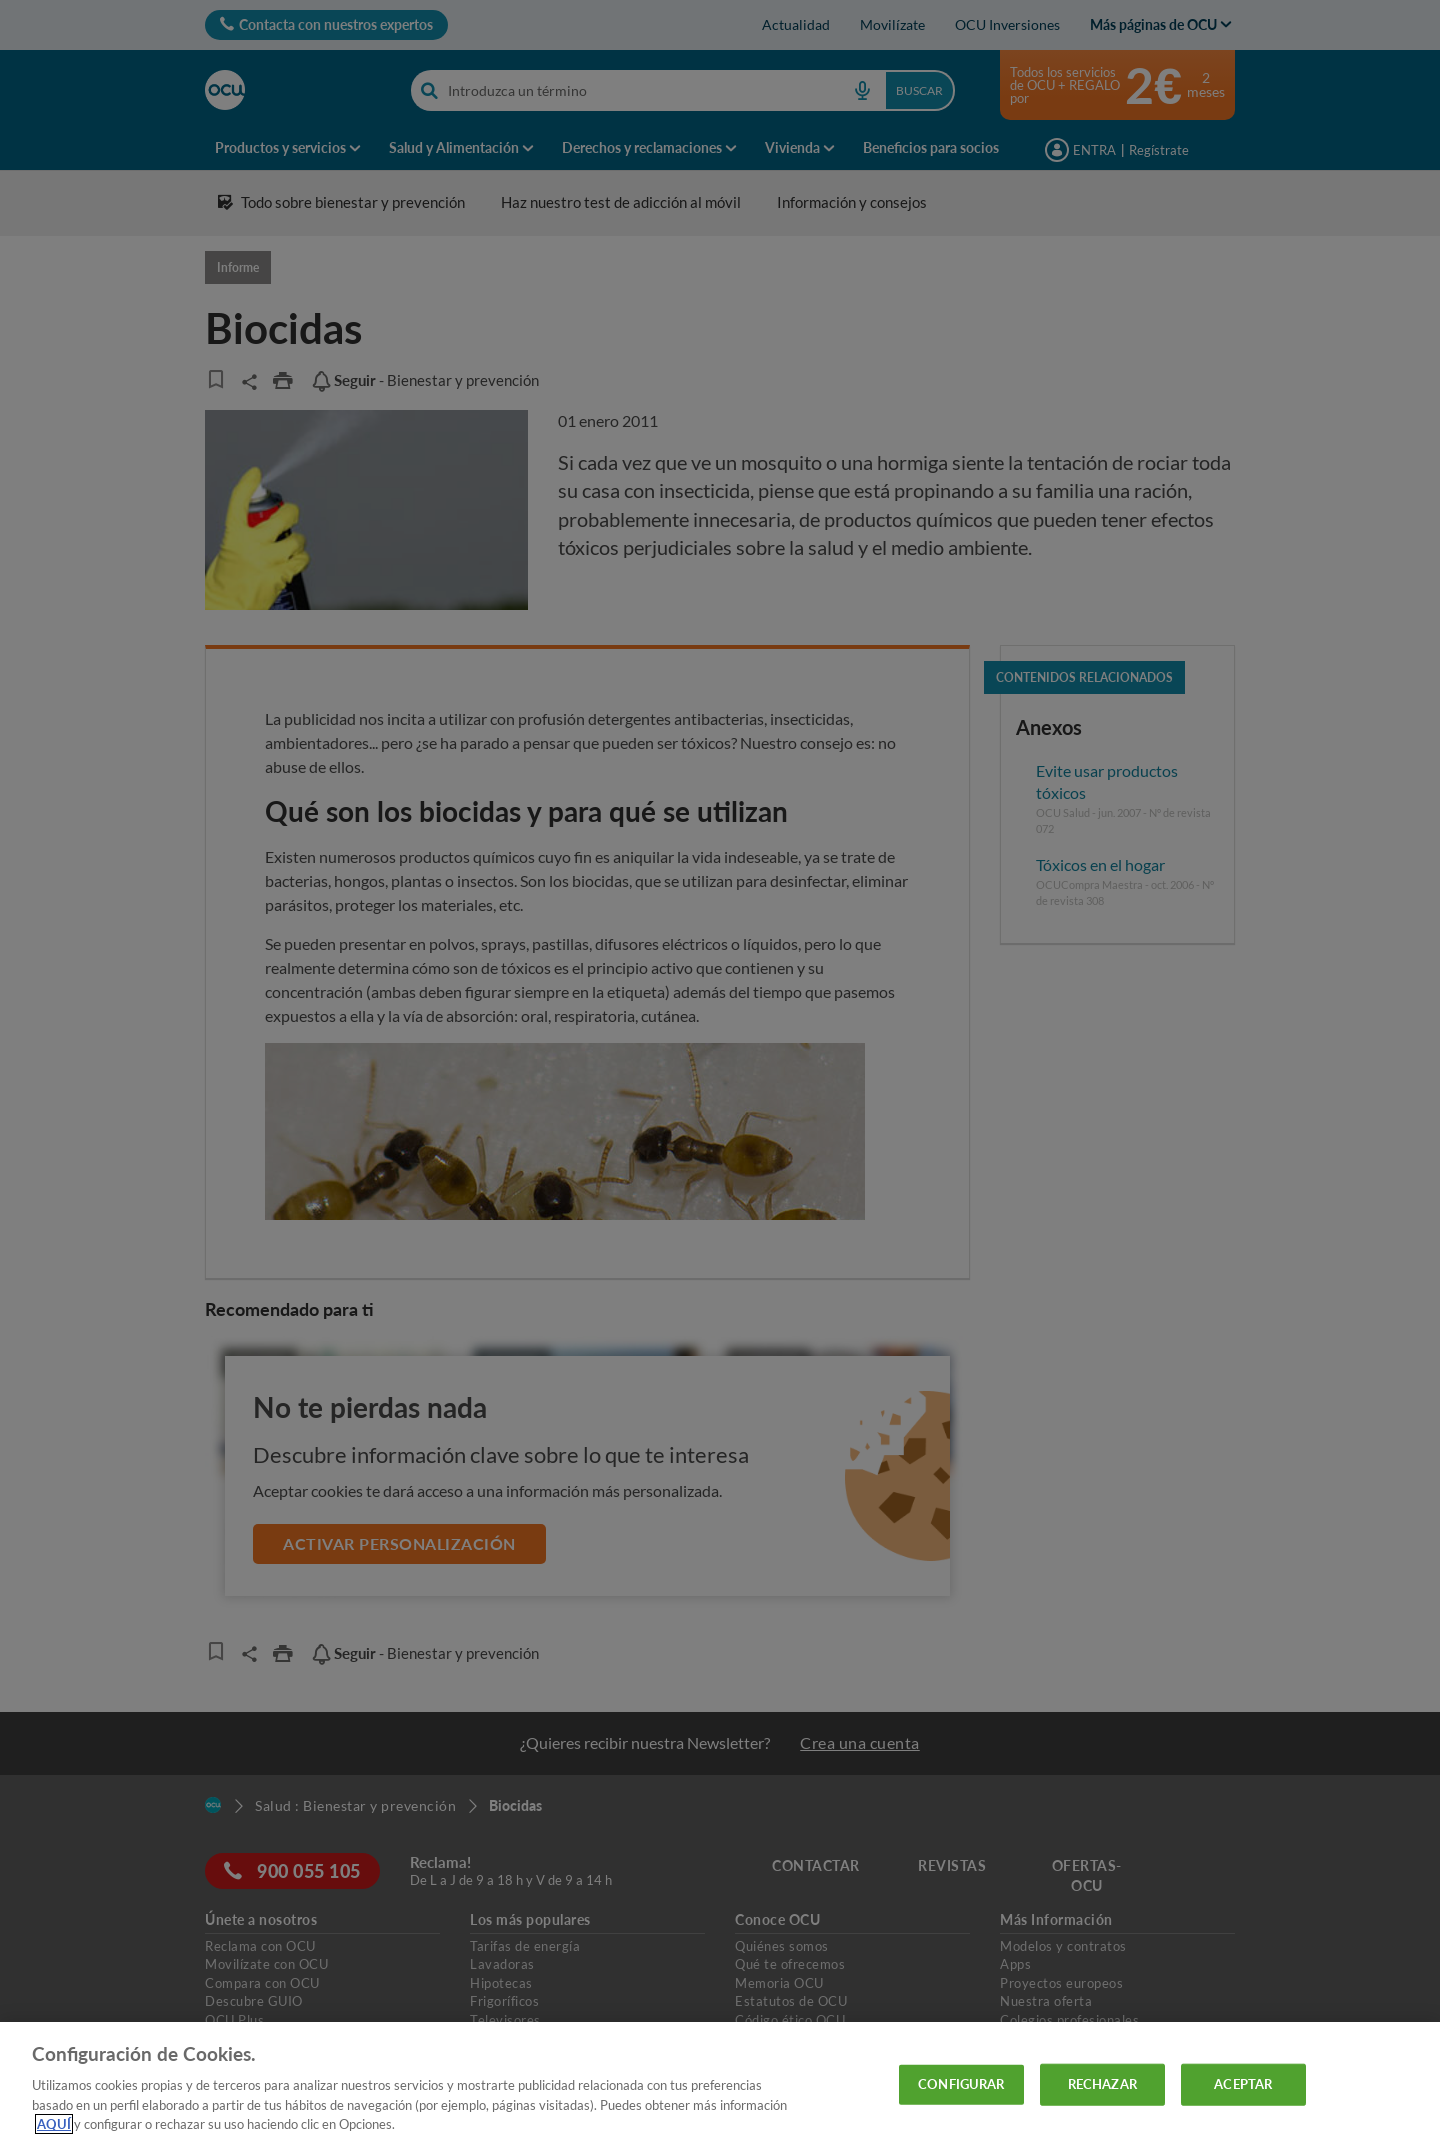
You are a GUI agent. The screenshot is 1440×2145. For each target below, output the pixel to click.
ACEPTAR (1243, 2084)
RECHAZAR (1102, 2084)
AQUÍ (54, 2124)
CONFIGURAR (961, 2084)
